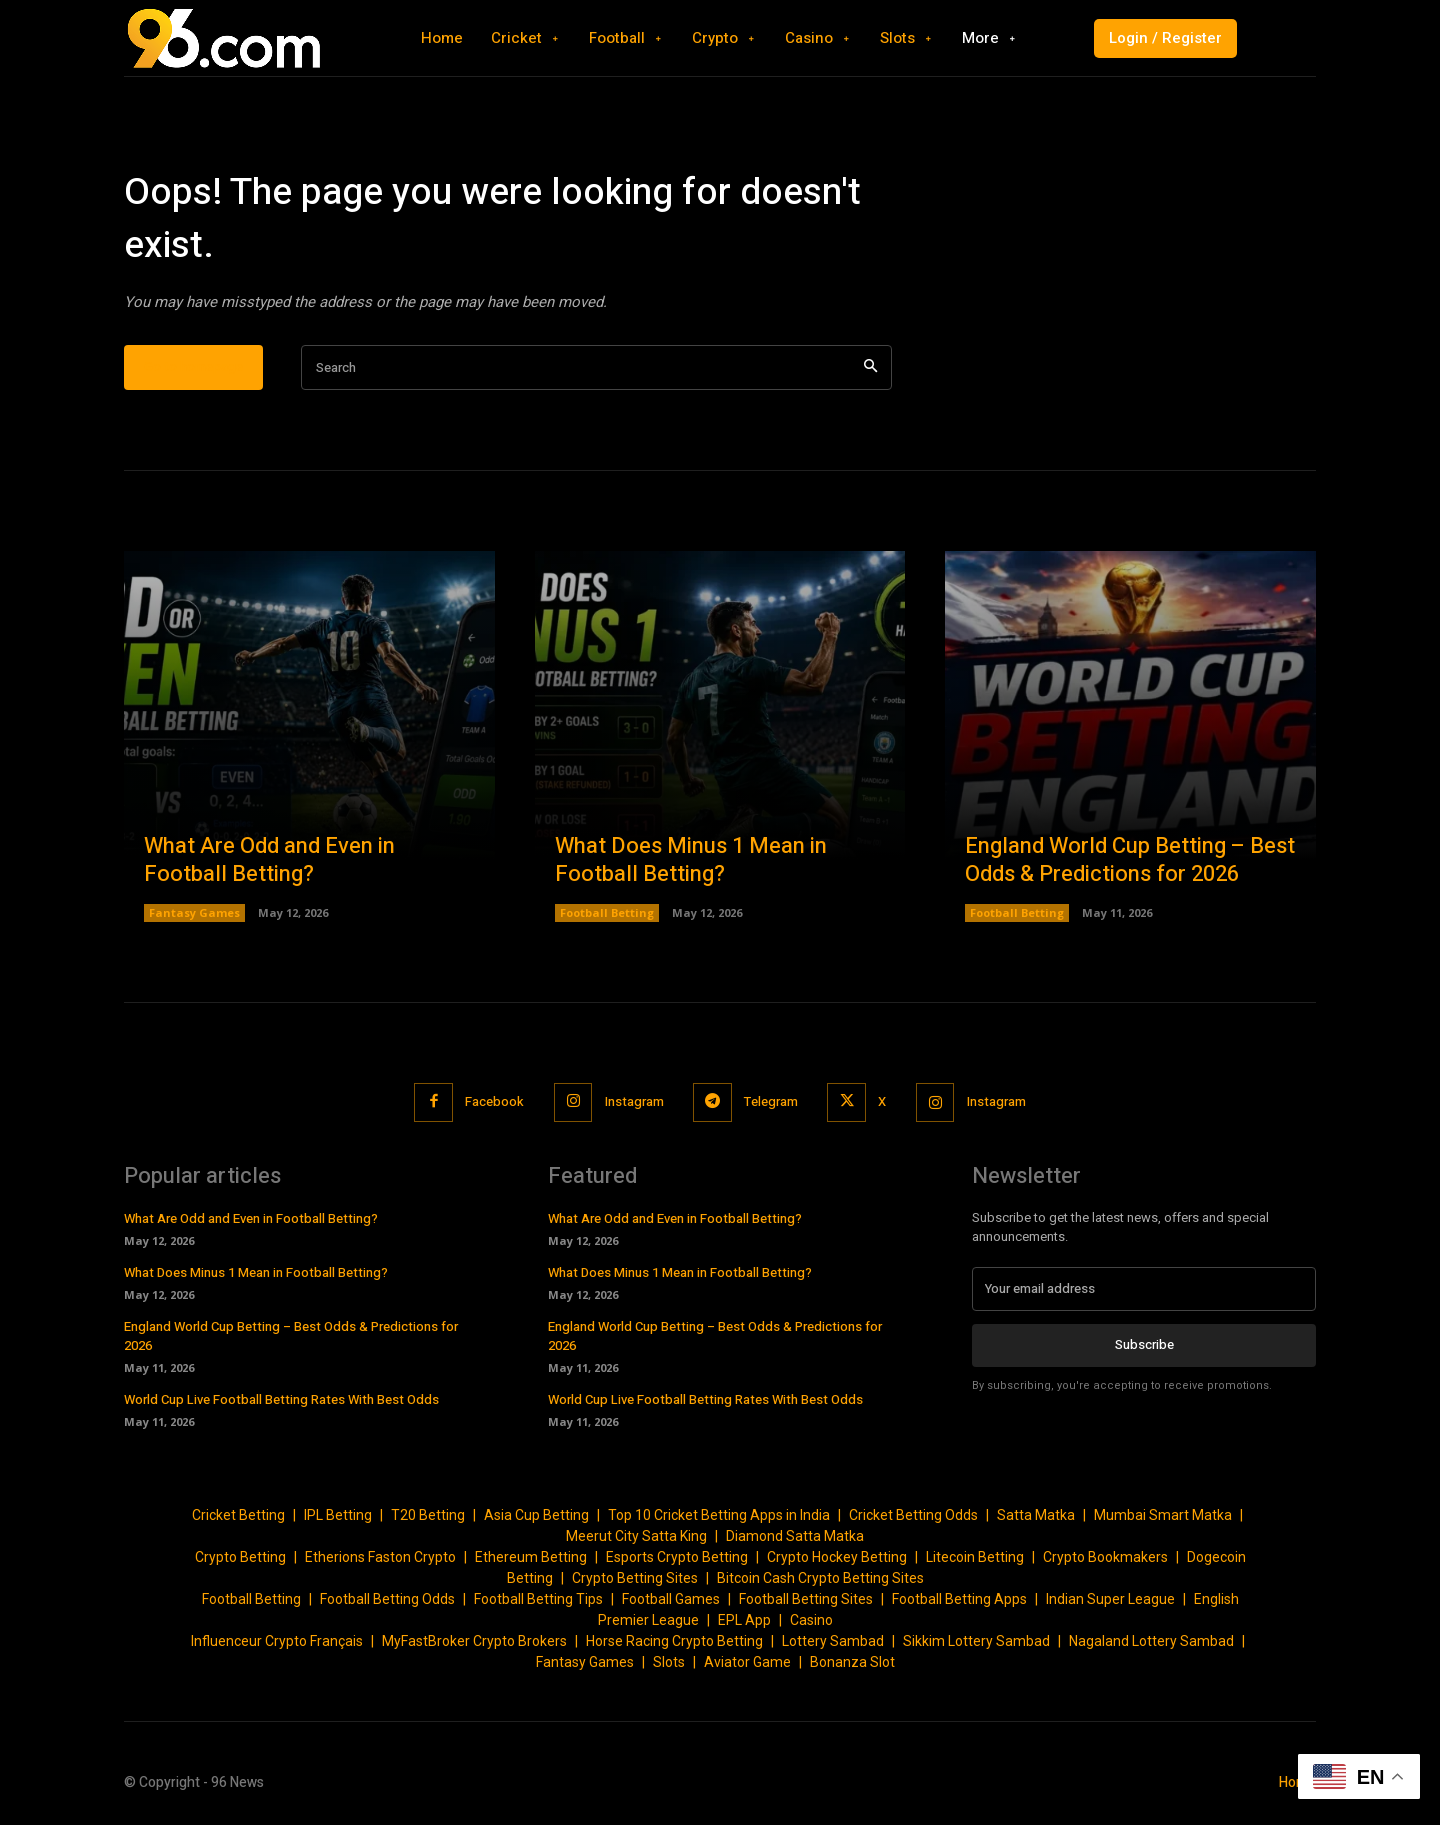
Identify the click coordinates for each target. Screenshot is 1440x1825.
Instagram (633, 1101)
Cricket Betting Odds (913, 1515)
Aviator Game (747, 1662)
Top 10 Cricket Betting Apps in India (719, 1515)
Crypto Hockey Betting (837, 1557)
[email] (1144, 1289)
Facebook (493, 1101)
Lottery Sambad (833, 1641)
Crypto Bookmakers (1105, 1557)
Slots (669, 1662)
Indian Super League (1110, 1599)
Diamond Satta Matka (795, 1536)
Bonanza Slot (852, 1662)
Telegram (771, 1101)
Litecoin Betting (975, 1557)
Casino (811, 1620)
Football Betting (607, 912)
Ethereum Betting (531, 1557)
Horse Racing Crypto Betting (674, 1641)
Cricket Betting (238, 1515)
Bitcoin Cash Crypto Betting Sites (820, 1578)
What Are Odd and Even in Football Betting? (269, 860)
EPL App (744, 1620)
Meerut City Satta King (636, 1536)
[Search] (870, 367)
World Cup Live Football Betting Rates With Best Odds (281, 1399)
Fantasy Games (194, 912)
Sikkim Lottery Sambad (976, 1641)
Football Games (671, 1599)
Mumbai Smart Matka (1163, 1515)
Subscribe (1144, 1344)
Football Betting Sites (806, 1599)
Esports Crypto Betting (677, 1557)
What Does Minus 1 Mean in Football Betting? (691, 860)
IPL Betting (338, 1515)
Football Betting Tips (538, 1599)
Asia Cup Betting (536, 1515)
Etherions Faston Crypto (380, 1557)
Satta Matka (1036, 1515)
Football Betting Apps (959, 1599)
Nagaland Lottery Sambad (1151, 1641)
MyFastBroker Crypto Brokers (474, 1641)
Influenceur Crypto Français (277, 1641)
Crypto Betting (240, 1557)
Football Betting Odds (387, 1599)
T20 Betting (428, 1515)
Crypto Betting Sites (635, 1578)
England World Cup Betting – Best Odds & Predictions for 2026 (1130, 860)
